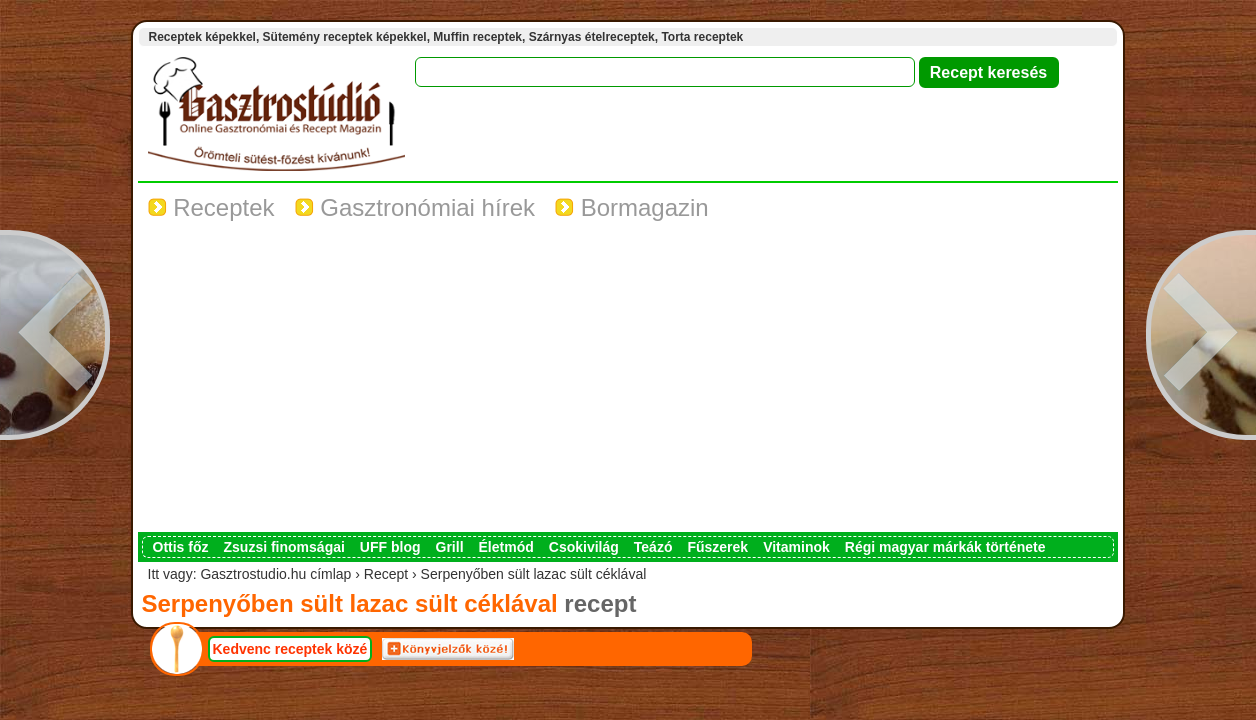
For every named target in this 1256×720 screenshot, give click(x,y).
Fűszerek (717, 547)
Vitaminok (796, 547)
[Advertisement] (628, 382)
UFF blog (390, 547)
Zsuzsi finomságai (284, 547)
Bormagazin (632, 207)
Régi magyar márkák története (945, 547)
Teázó (653, 547)
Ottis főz (181, 547)
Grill (450, 547)
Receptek (211, 207)
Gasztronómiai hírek (415, 207)
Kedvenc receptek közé (290, 649)
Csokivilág (584, 547)
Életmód (506, 547)
